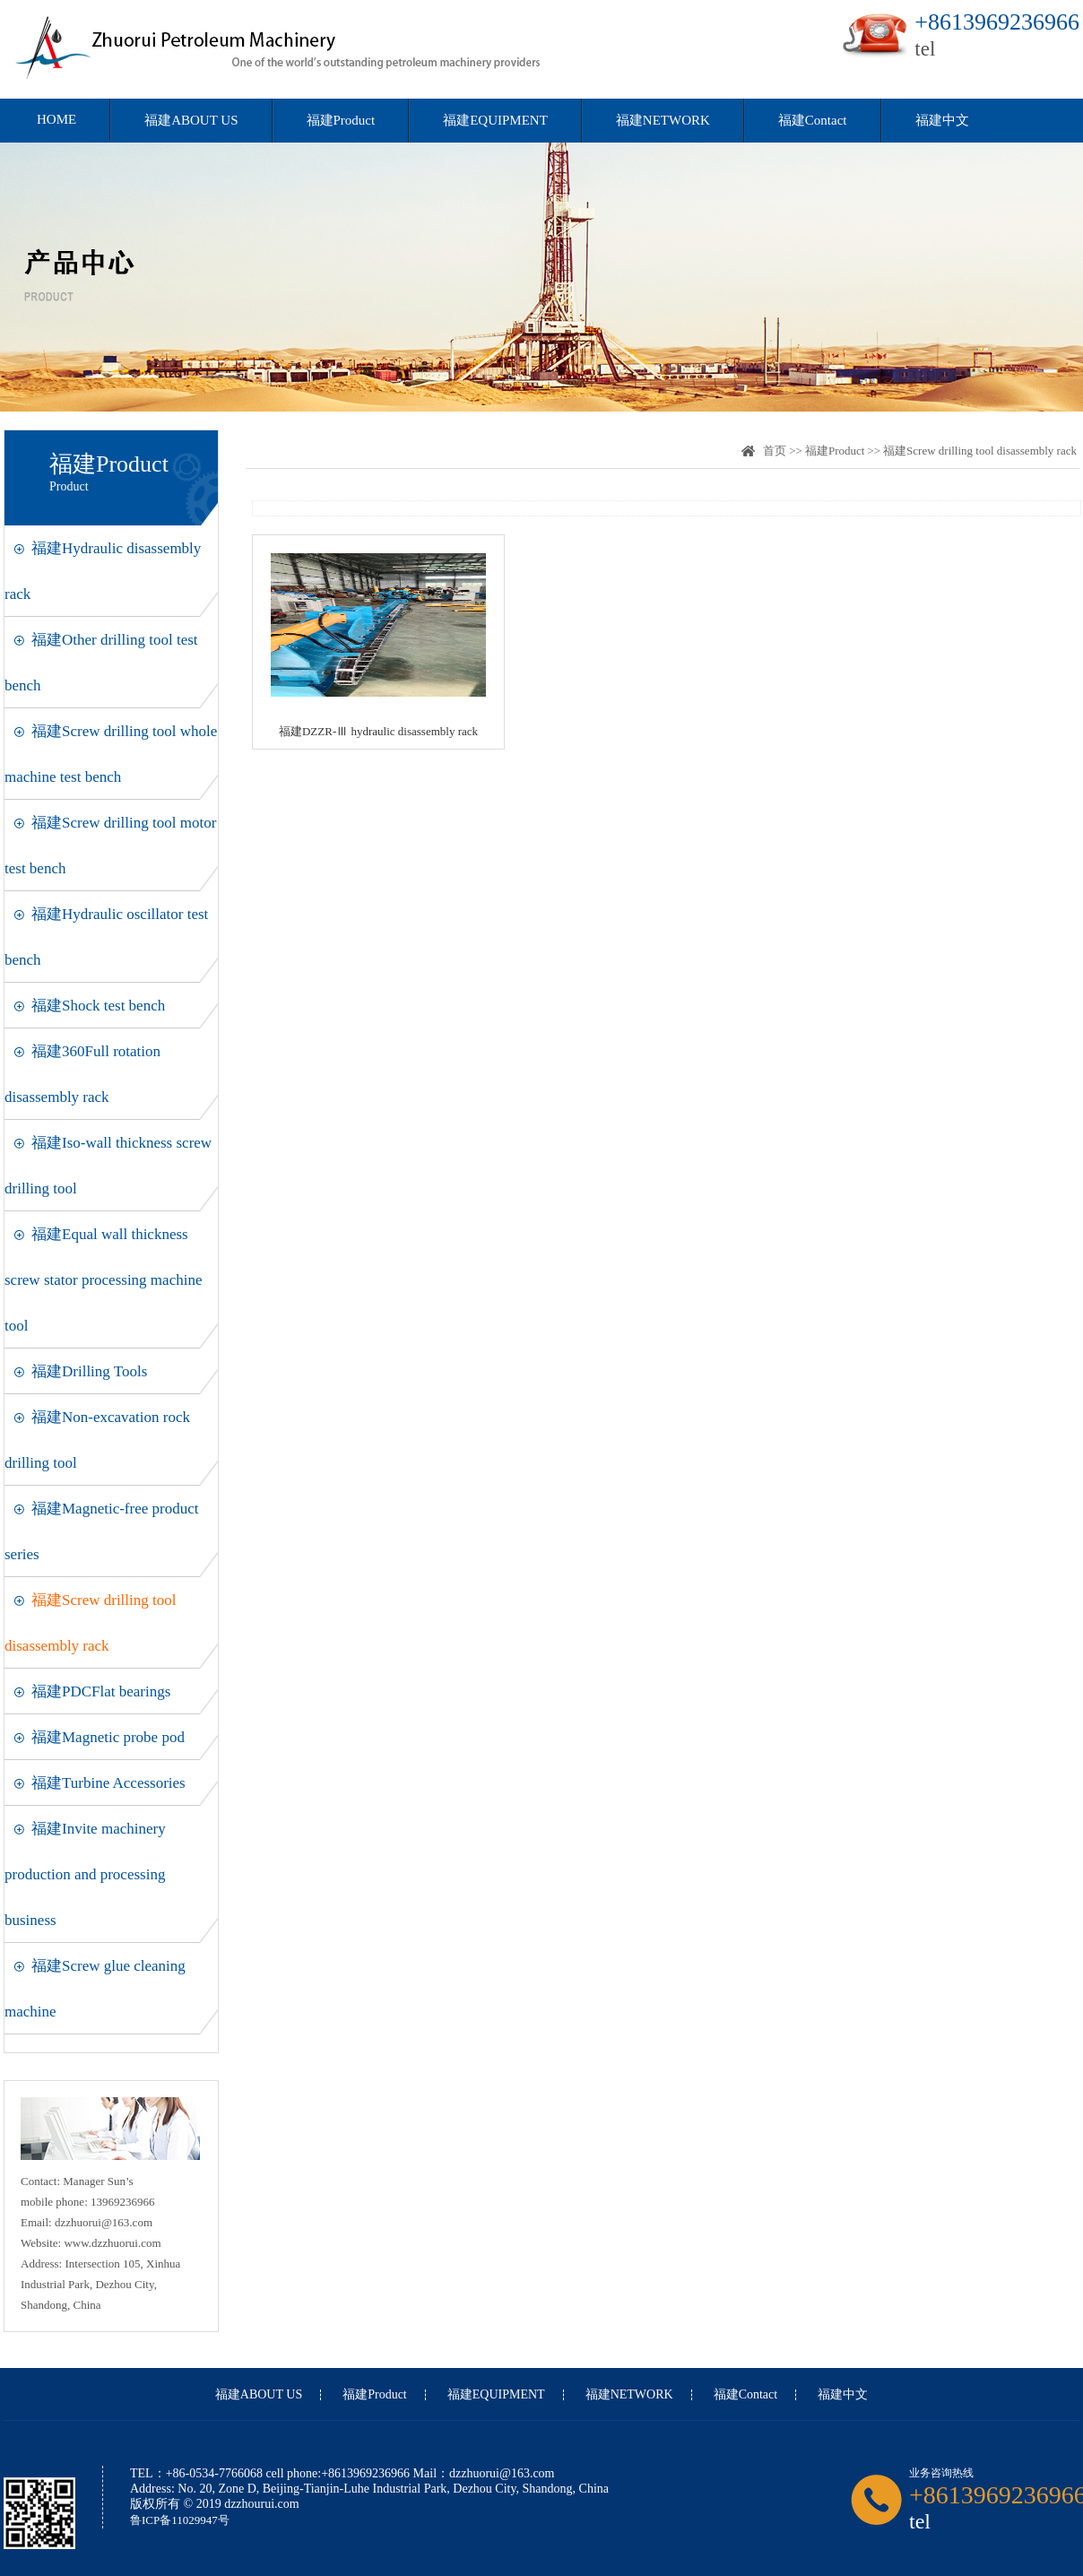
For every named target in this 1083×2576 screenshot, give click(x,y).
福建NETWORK (663, 120)
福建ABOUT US (191, 120)
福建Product (341, 120)
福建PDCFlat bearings (100, 1691)
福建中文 (942, 120)
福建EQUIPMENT (495, 120)
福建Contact (812, 120)
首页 (774, 450)
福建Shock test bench (98, 1005)
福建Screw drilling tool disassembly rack (980, 450)
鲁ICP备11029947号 (180, 2520)
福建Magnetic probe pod (108, 1737)
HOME (56, 119)
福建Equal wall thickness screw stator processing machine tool (103, 1280)
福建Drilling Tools (89, 1371)
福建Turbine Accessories (108, 1782)
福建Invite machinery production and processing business (85, 1874)
